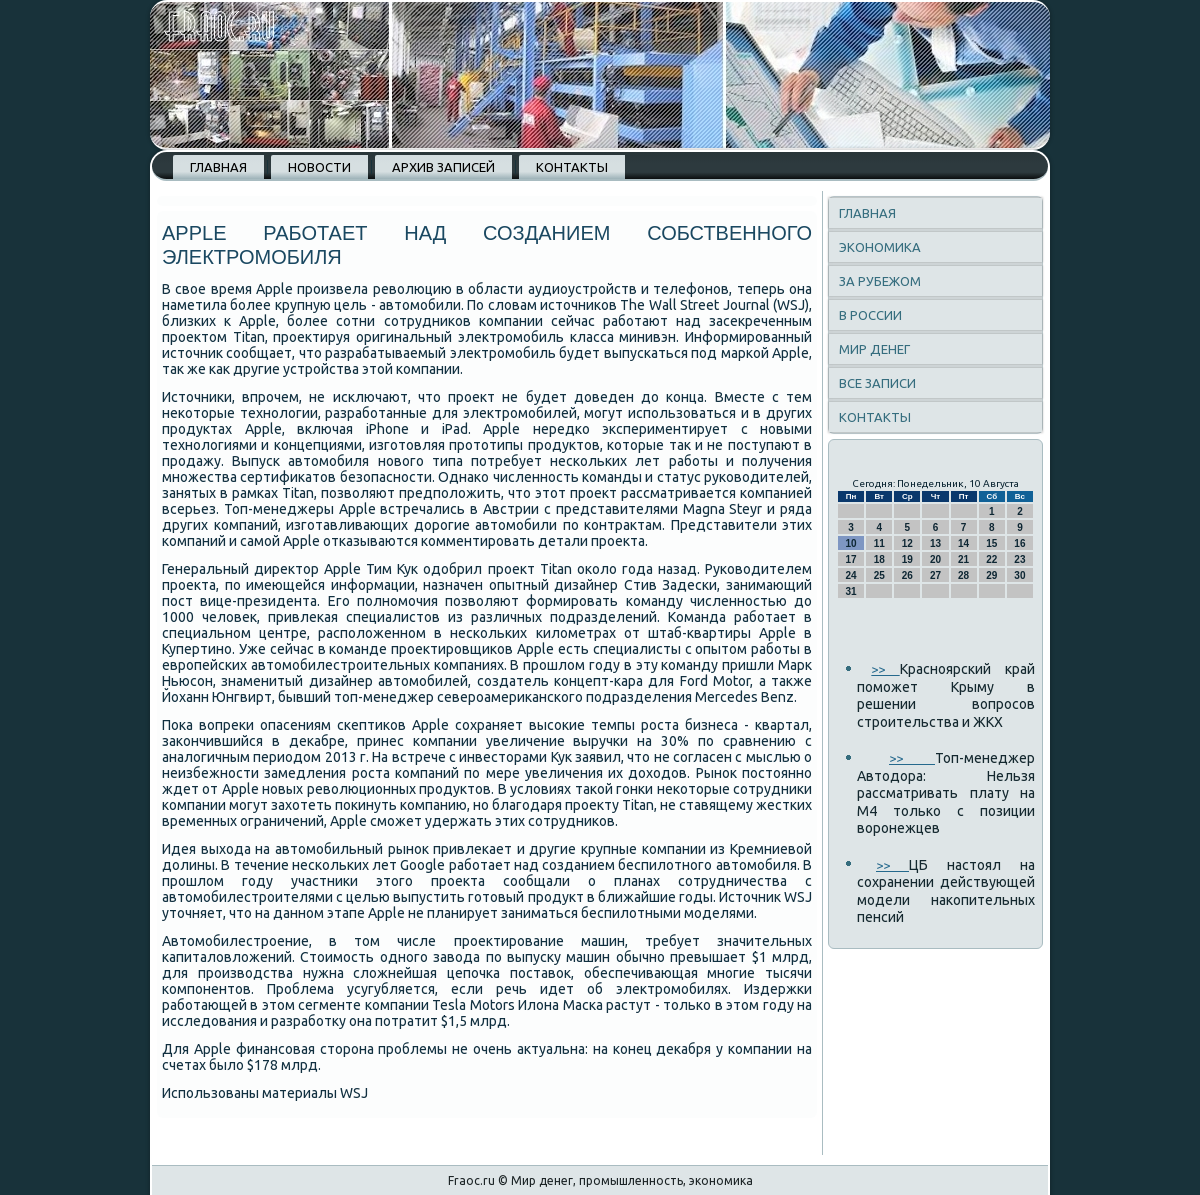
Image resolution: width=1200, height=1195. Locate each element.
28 (963, 575)
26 (907, 575)
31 (851, 591)
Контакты (572, 167)
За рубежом (880, 281)
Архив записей (443, 167)
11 (879, 543)
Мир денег (874, 349)
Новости (319, 167)
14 (963, 543)
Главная (218, 167)
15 (991, 543)
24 (851, 575)
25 (879, 575)
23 (1019, 559)
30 (1019, 575)
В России (870, 315)
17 (851, 559)
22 (991, 559)
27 (935, 575)
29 (991, 575)
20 (935, 559)
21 (963, 559)
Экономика (880, 247)
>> (885, 669)
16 (1019, 543)
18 (879, 559)
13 (935, 543)
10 (851, 543)
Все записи (877, 383)
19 (907, 559)
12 (907, 543)
